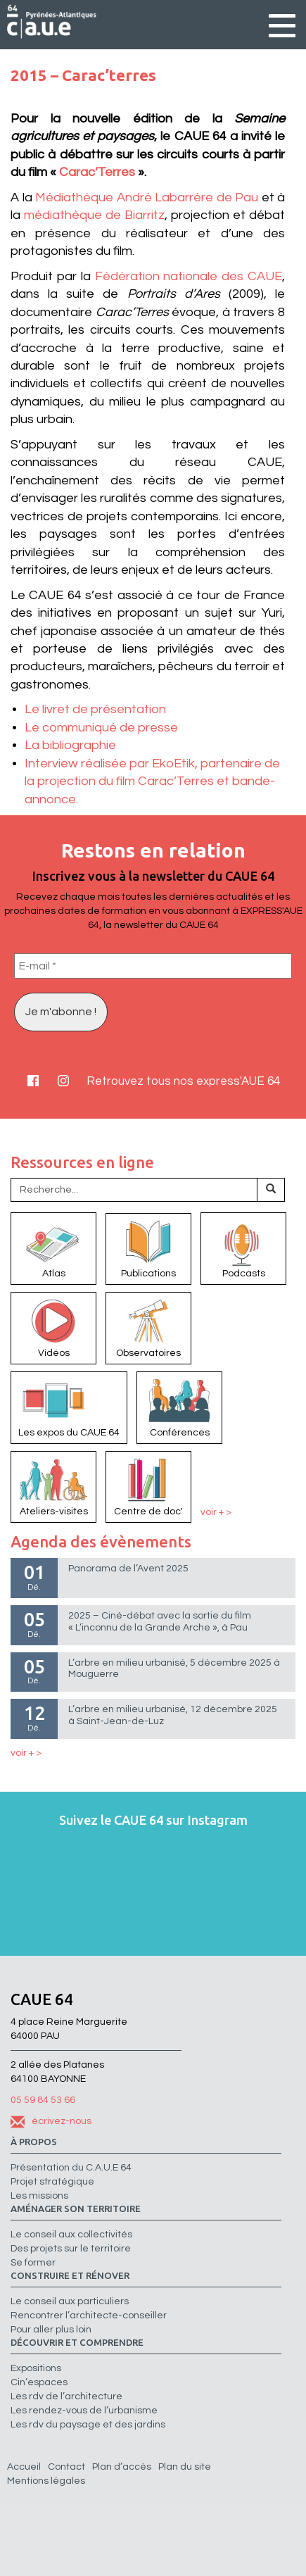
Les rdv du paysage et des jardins (88, 2425)
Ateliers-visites (53, 1486)
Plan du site (184, 2467)
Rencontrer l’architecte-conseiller (89, 2315)
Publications (148, 1248)
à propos (34, 2142)
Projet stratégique (52, 2182)
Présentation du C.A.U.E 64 (71, 2168)
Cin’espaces (39, 2382)
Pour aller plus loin (51, 2330)
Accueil (24, 2467)
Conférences (179, 1407)
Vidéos (53, 1327)
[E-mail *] (153, 966)
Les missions (39, 2196)
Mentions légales (46, 2481)
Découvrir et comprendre (77, 2342)
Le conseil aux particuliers (70, 2301)
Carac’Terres (98, 172)
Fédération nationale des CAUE (189, 276)
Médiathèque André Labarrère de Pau (146, 197)
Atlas (53, 1247)
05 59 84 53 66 (43, 2100)
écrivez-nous (51, 2121)
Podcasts (243, 1247)
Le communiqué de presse (101, 727)
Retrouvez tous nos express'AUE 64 (183, 1081)
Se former (33, 2263)
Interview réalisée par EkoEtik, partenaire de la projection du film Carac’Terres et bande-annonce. (152, 781)
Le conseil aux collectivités (71, 2234)
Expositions (36, 2368)
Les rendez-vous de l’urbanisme (84, 2410)
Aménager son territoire (76, 2209)
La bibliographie (70, 745)
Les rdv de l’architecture (66, 2396)
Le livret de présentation (95, 709)
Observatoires (148, 1327)
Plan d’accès (121, 2467)
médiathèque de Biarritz (94, 215)
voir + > (215, 1511)
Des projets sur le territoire (71, 2249)
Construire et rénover (70, 2275)
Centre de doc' (148, 1486)
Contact (66, 2467)
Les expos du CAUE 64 (69, 1407)
